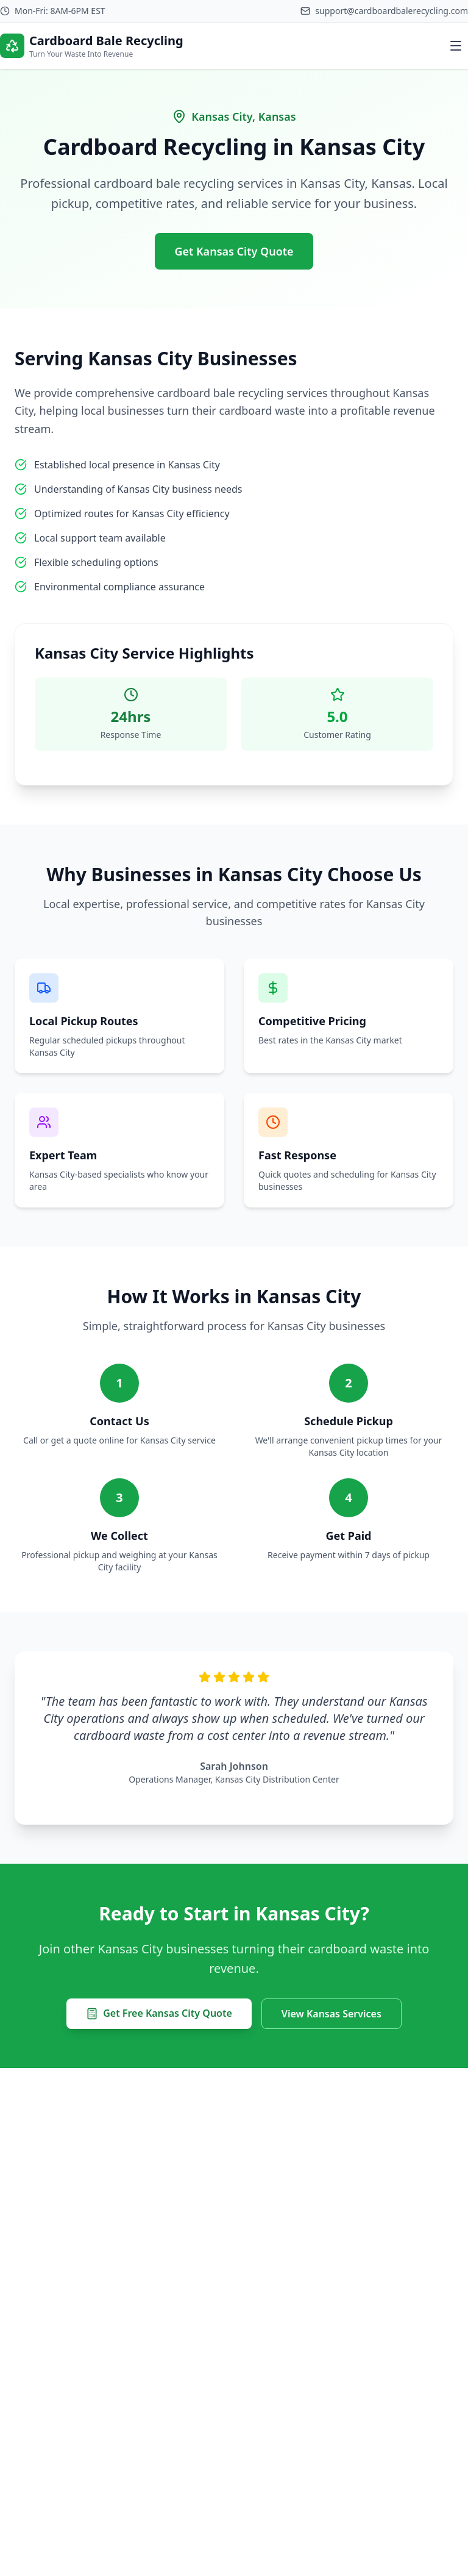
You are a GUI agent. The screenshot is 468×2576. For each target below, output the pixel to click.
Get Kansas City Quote (233, 251)
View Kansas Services (331, 2013)
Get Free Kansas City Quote (159, 2013)
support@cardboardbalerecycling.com (391, 10)
